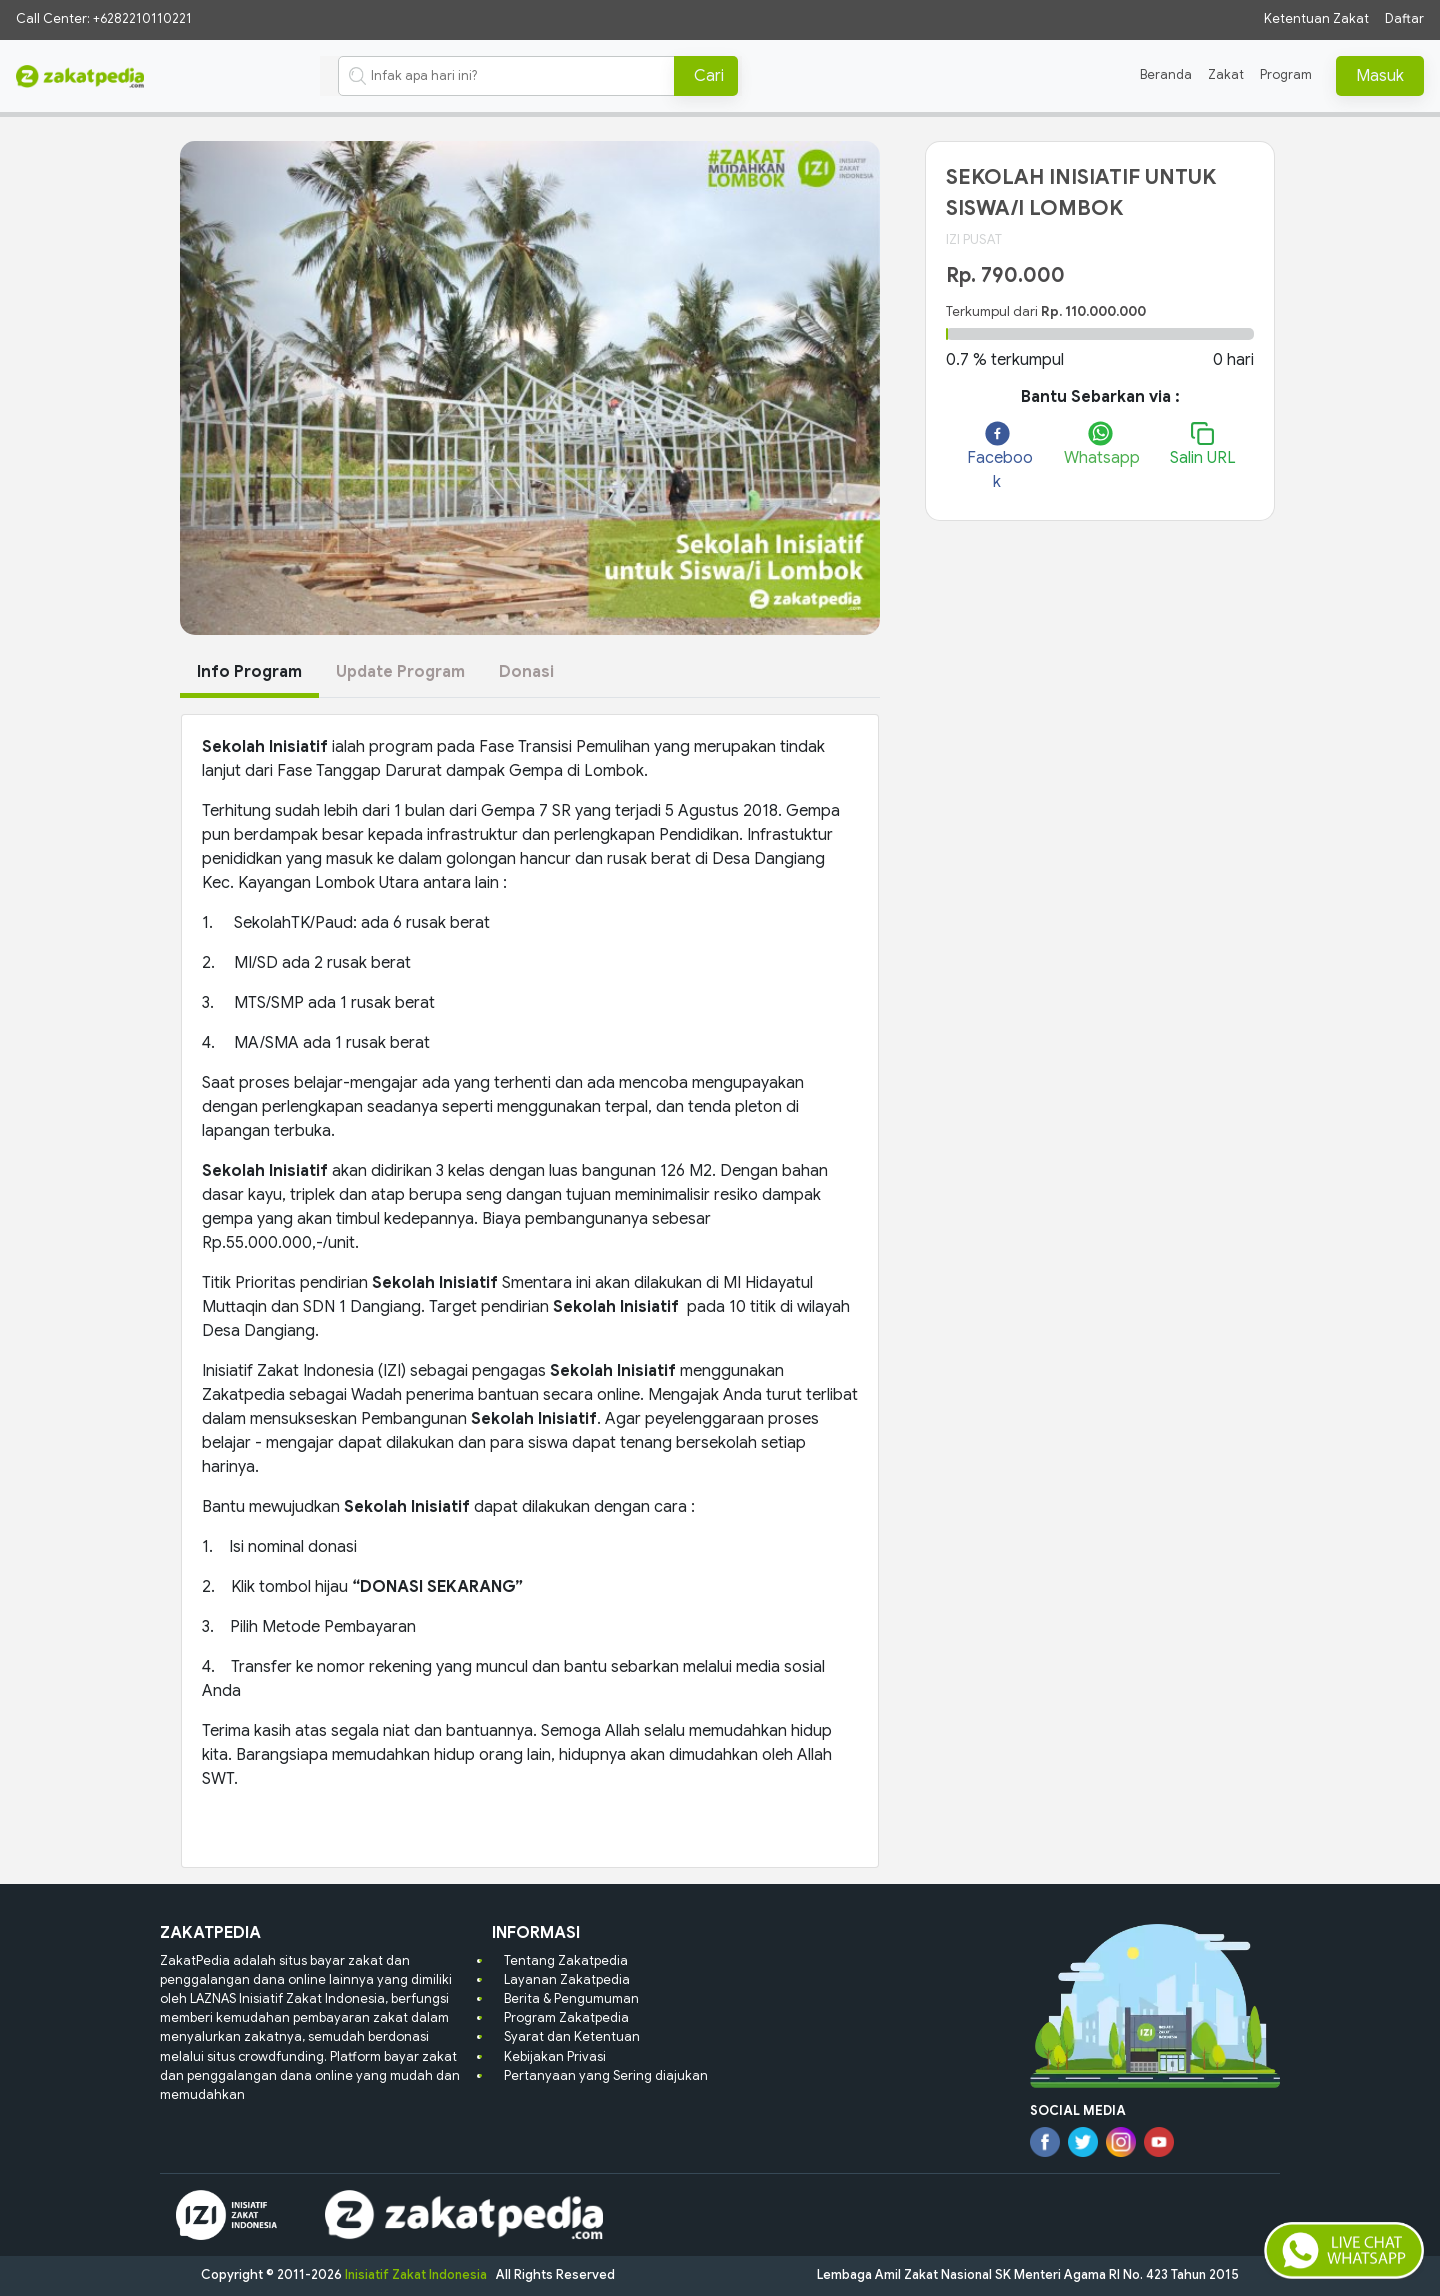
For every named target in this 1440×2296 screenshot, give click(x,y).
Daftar (1404, 19)
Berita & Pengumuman (571, 1999)
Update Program (400, 672)
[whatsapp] (1099, 445)
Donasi (526, 672)
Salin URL (1203, 444)
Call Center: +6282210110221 (104, 19)
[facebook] (997, 457)
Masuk (1380, 76)
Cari (709, 76)
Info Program (249, 672)
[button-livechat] (1344, 2251)
